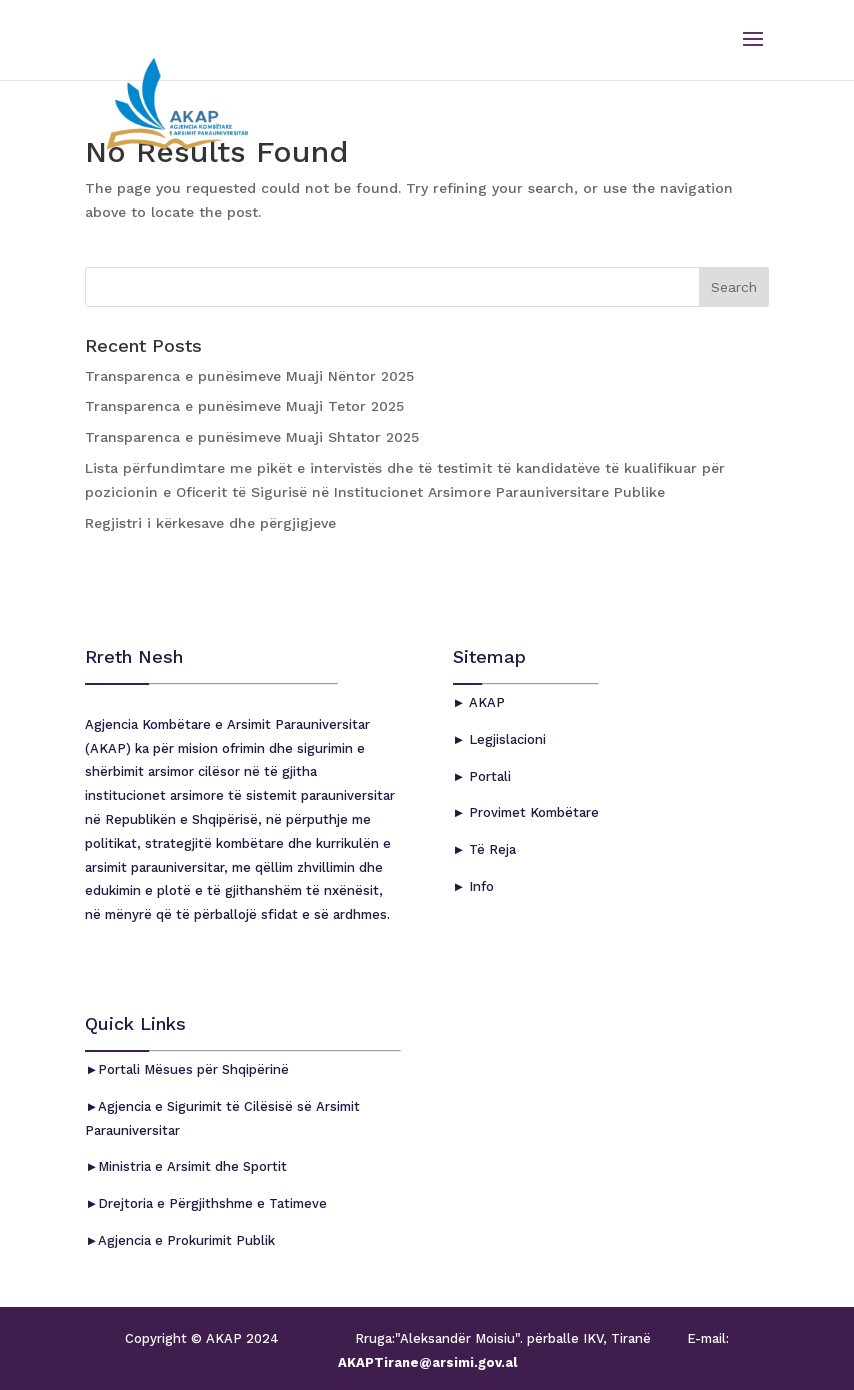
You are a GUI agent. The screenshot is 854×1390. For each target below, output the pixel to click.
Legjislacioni (505, 739)
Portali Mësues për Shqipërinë (193, 1069)
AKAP (485, 702)
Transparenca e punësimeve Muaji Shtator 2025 (252, 437)
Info (479, 886)
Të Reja (490, 849)
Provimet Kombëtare (532, 812)
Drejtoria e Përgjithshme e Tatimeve (212, 1203)
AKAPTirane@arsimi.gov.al (427, 1362)
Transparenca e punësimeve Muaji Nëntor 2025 (249, 376)
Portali (488, 776)
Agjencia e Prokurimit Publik (186, 1240)
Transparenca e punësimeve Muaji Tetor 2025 (244, 406)
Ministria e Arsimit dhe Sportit (192, 1166)
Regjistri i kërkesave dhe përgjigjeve (210, 523)
